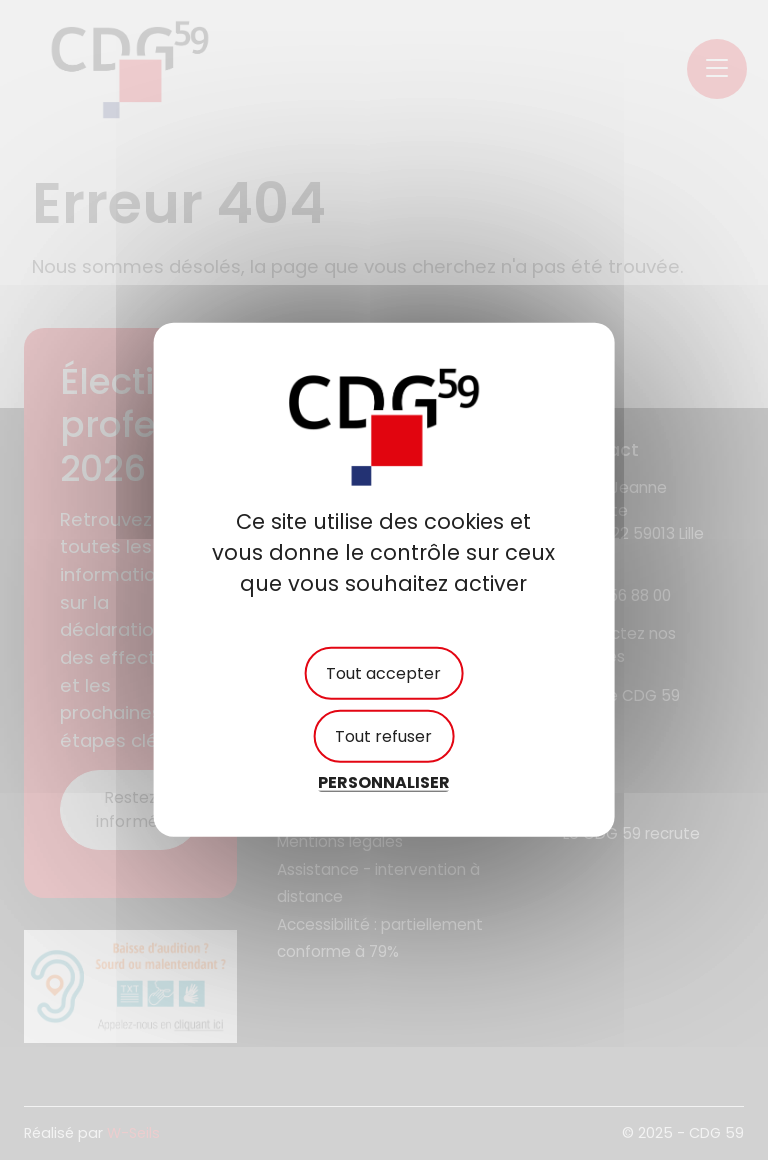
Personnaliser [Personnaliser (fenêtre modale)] (384, 782)
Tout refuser (383, 736)
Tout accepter (383, 673)
